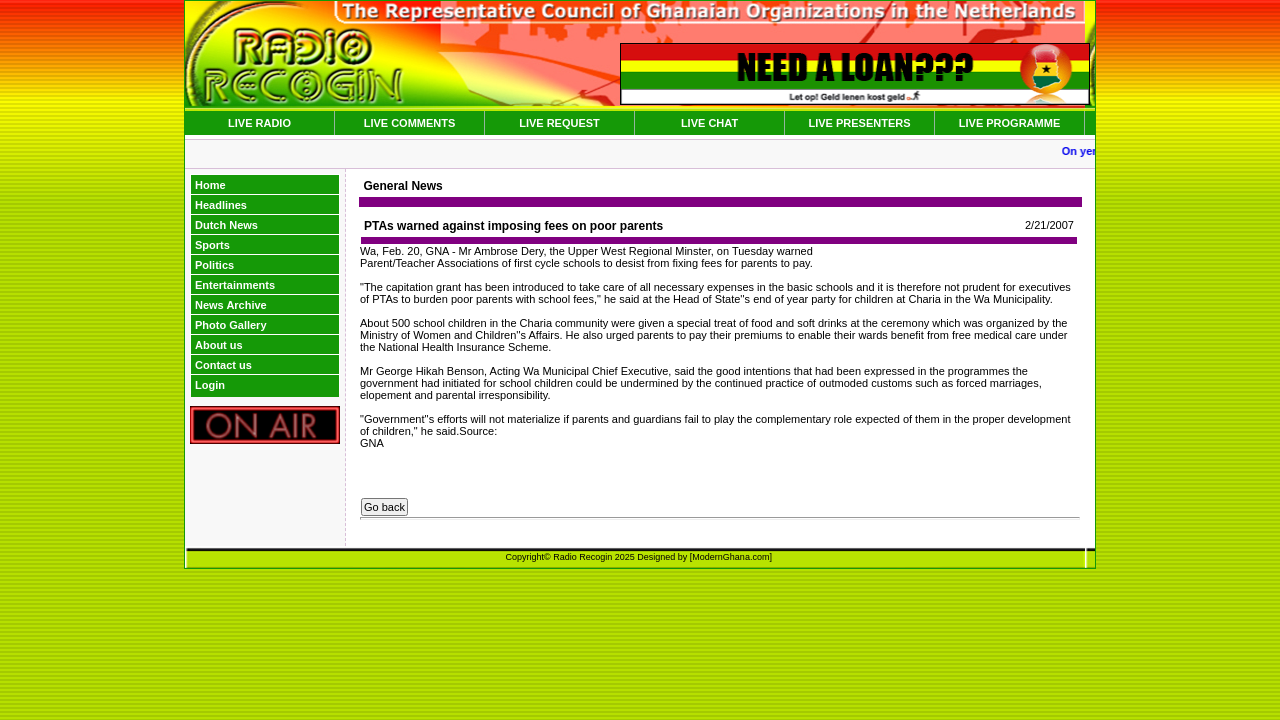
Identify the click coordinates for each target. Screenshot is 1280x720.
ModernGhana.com (730, 557)
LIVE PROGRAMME (1009, 123)
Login (210, 385)
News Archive (231, 305)
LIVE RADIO (259, 123)
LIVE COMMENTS (410, 123)
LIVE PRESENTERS (859, 123)
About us (219, 345)
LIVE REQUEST (559, 123)
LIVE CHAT (709, 123)
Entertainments (235, 285)
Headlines (221, 205)
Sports (212, 245)
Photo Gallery (231, 325)
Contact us (223, 365)
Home (210, 185)
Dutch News (226, 225)
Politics (214, 265)
